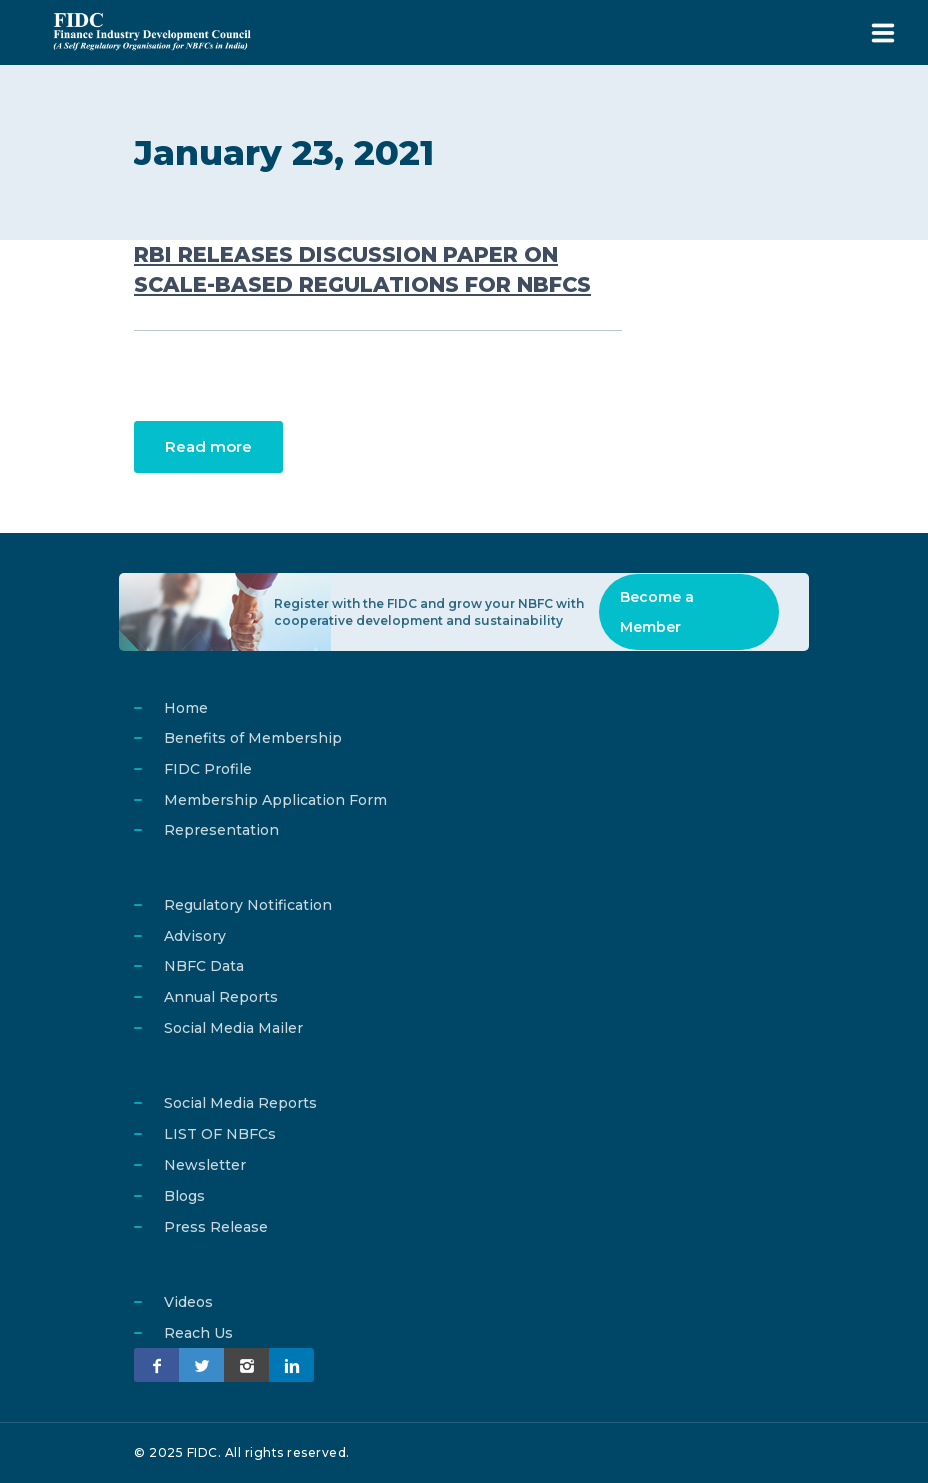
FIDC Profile (208, 769)
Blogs (184, 1196)
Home (186, 708)
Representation (221, 830)
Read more (208, 446)
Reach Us (198, 1333)
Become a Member (657, 612)
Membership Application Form (275, 800)
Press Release (216, 1227)
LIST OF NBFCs (220, 1134)
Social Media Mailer (233, 1028)
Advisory (195, 936)
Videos (188, 1302)
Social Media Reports (240, 1103)
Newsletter (205, 1165)
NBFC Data (204, 966)
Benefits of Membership (253, 738)
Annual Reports (221, 997)
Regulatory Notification (248, 905)
